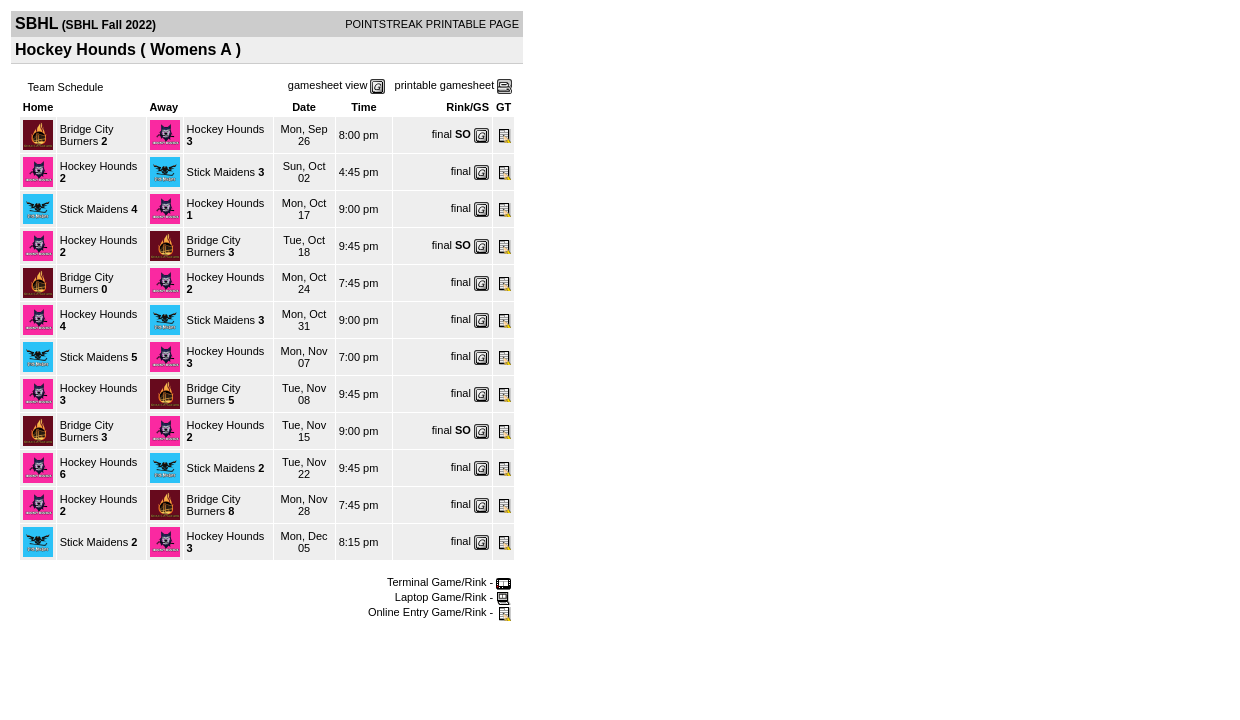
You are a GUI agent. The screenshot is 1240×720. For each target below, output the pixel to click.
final (442, 134)
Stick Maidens (221, 172)
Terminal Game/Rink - (449, 582)
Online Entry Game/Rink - (439, 612)
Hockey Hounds (226, 129)
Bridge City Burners (87, 135)
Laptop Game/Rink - (453, 597)
